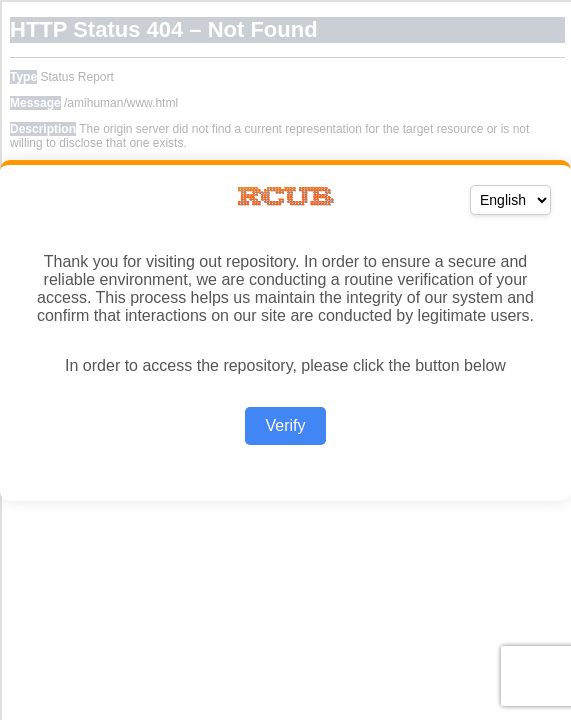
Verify (285, 425)
